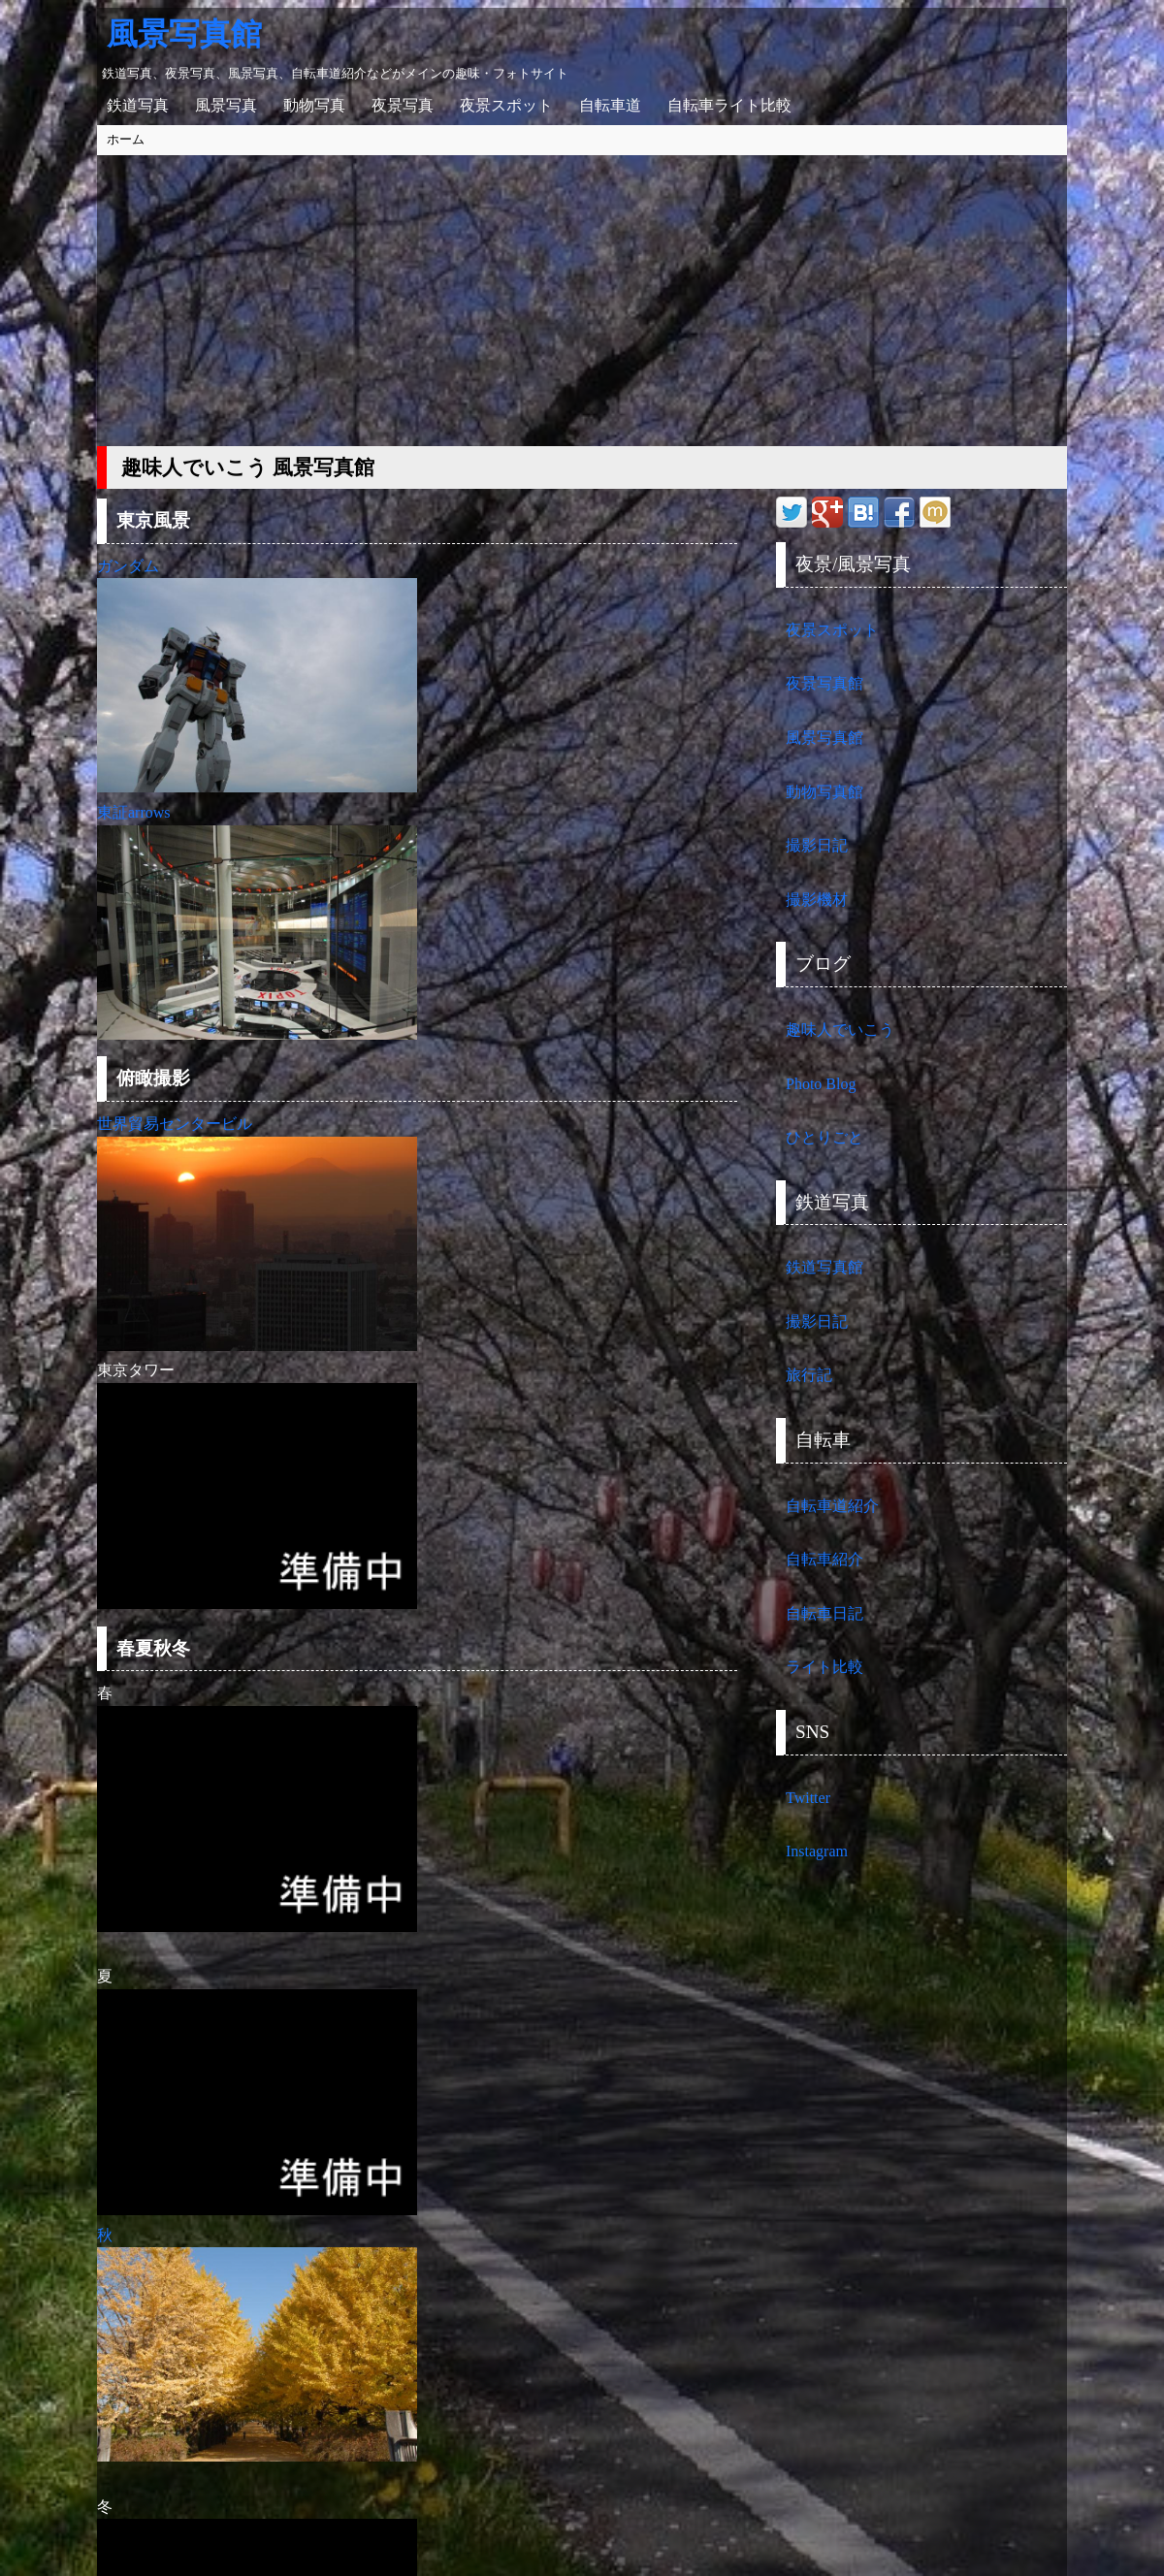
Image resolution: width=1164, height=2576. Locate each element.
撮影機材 (817, 899)
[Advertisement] (582, 300)
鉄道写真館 (824, 1267)
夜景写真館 (824, 683)
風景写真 (226, 105)
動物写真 (314, 105)
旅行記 (809, 1375)
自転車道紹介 (832, 1505)
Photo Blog (821, 1084)
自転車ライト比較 (729, 105)
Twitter (808, 1797)
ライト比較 (824, 1666)
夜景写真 (403, 105)
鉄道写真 (138, 105)
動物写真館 (824, 792)
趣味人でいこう (840, 1029)
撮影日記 (817, 845)
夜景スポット (506, 105)
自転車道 (610, 105)
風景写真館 (184, 33)
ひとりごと (824, 1137)
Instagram (817, 1851)
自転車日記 (824, 1613)
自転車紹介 (824, 1559)
